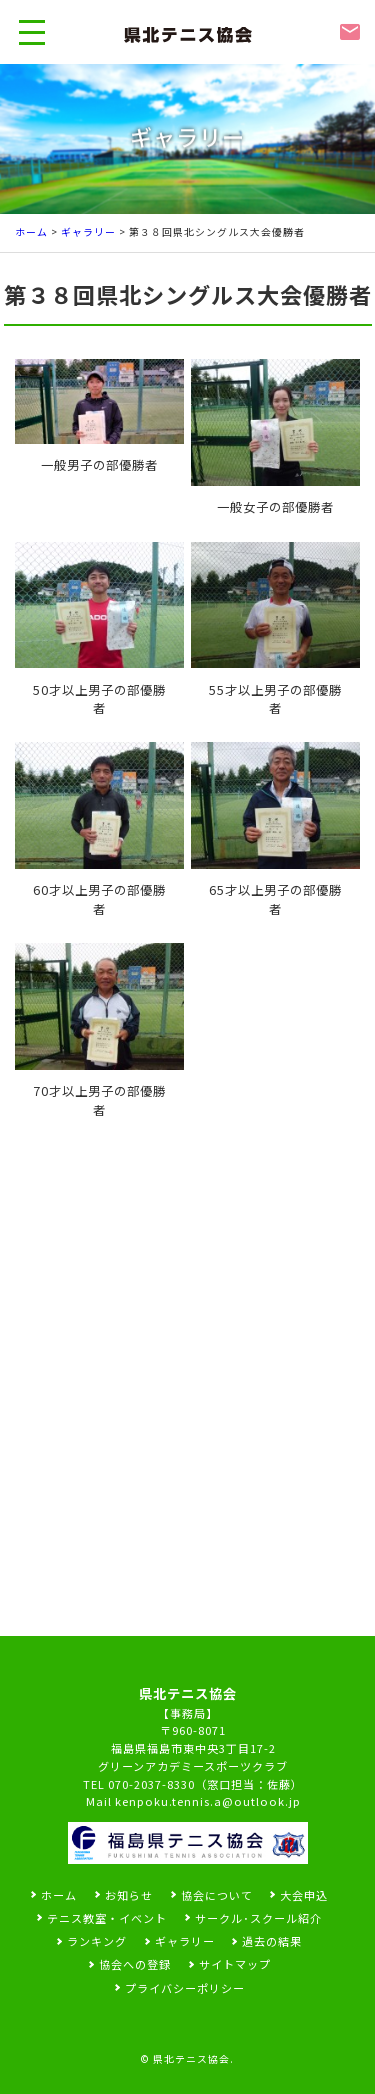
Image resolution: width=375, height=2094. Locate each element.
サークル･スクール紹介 (258, 1918)
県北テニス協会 (191, 2059)
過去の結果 (272, 1941)
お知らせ (129, 1895)
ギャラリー (88, 232)
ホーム (31, 232)
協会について (217, 1895)
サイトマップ (235, 1964)
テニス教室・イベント (107, 1918)
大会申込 (304, 1895)
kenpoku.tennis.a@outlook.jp (208, 1801)
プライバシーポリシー (185, 1988)
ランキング (97, 1941)
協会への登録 (135, 1964)
